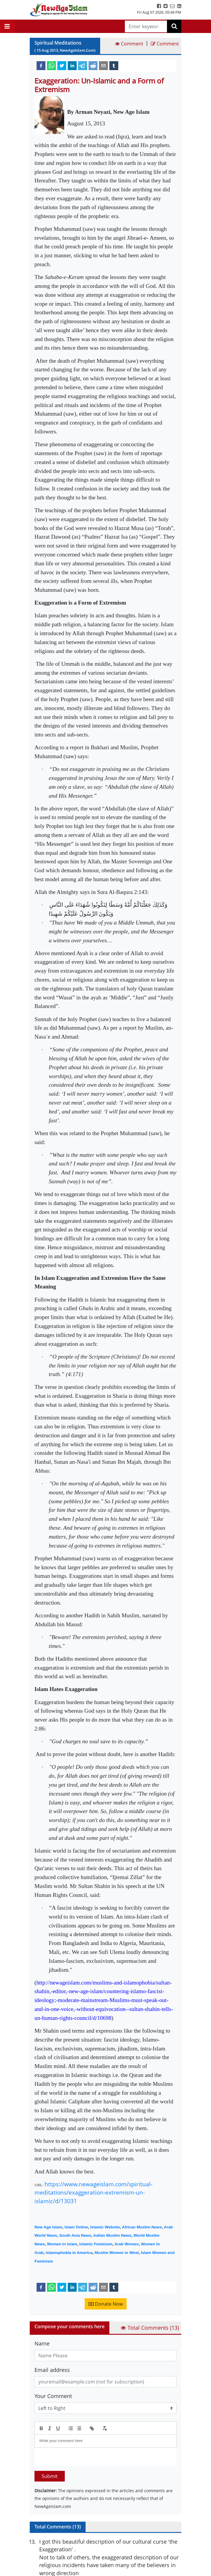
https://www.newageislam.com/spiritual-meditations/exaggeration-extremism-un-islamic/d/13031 (93, 2192)
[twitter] (61, 65)
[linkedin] (72, 65)
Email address (52, 2369)
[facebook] (41, 65)
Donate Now (106, 2304)
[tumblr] (113, 65)
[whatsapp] (51, 65)
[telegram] (82, 65)
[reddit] (93, 65)
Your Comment (53, 2396)
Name (42, 2343)
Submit (50, 2476)
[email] (103, 65)
